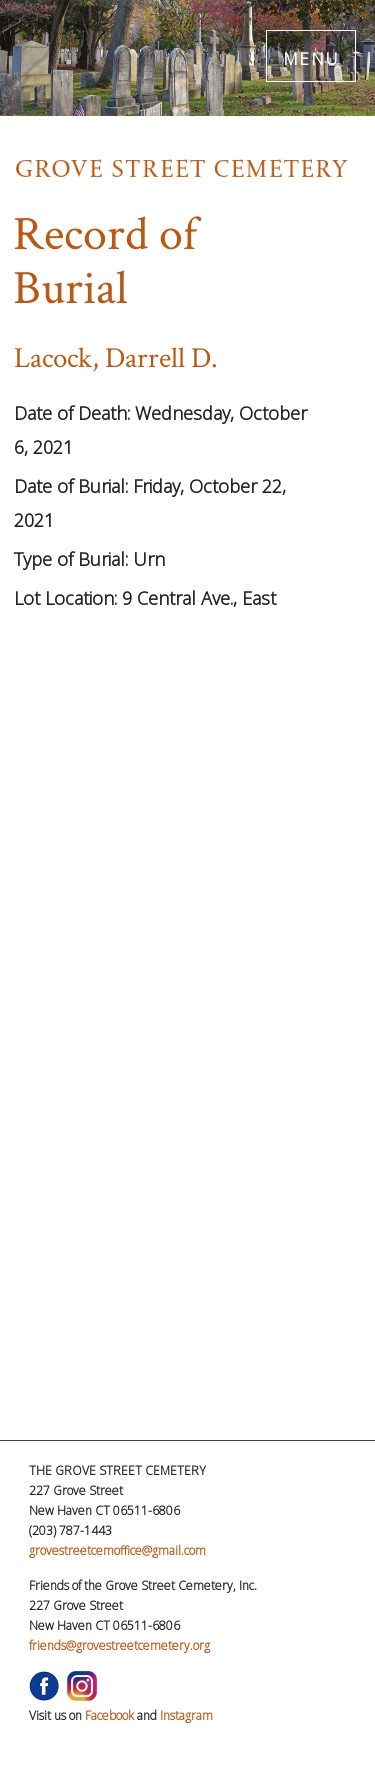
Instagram (186, 1715)
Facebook (109, 1715)
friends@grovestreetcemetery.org (119, 1645)
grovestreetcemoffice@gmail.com (117, 1550)
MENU (311, 55)
